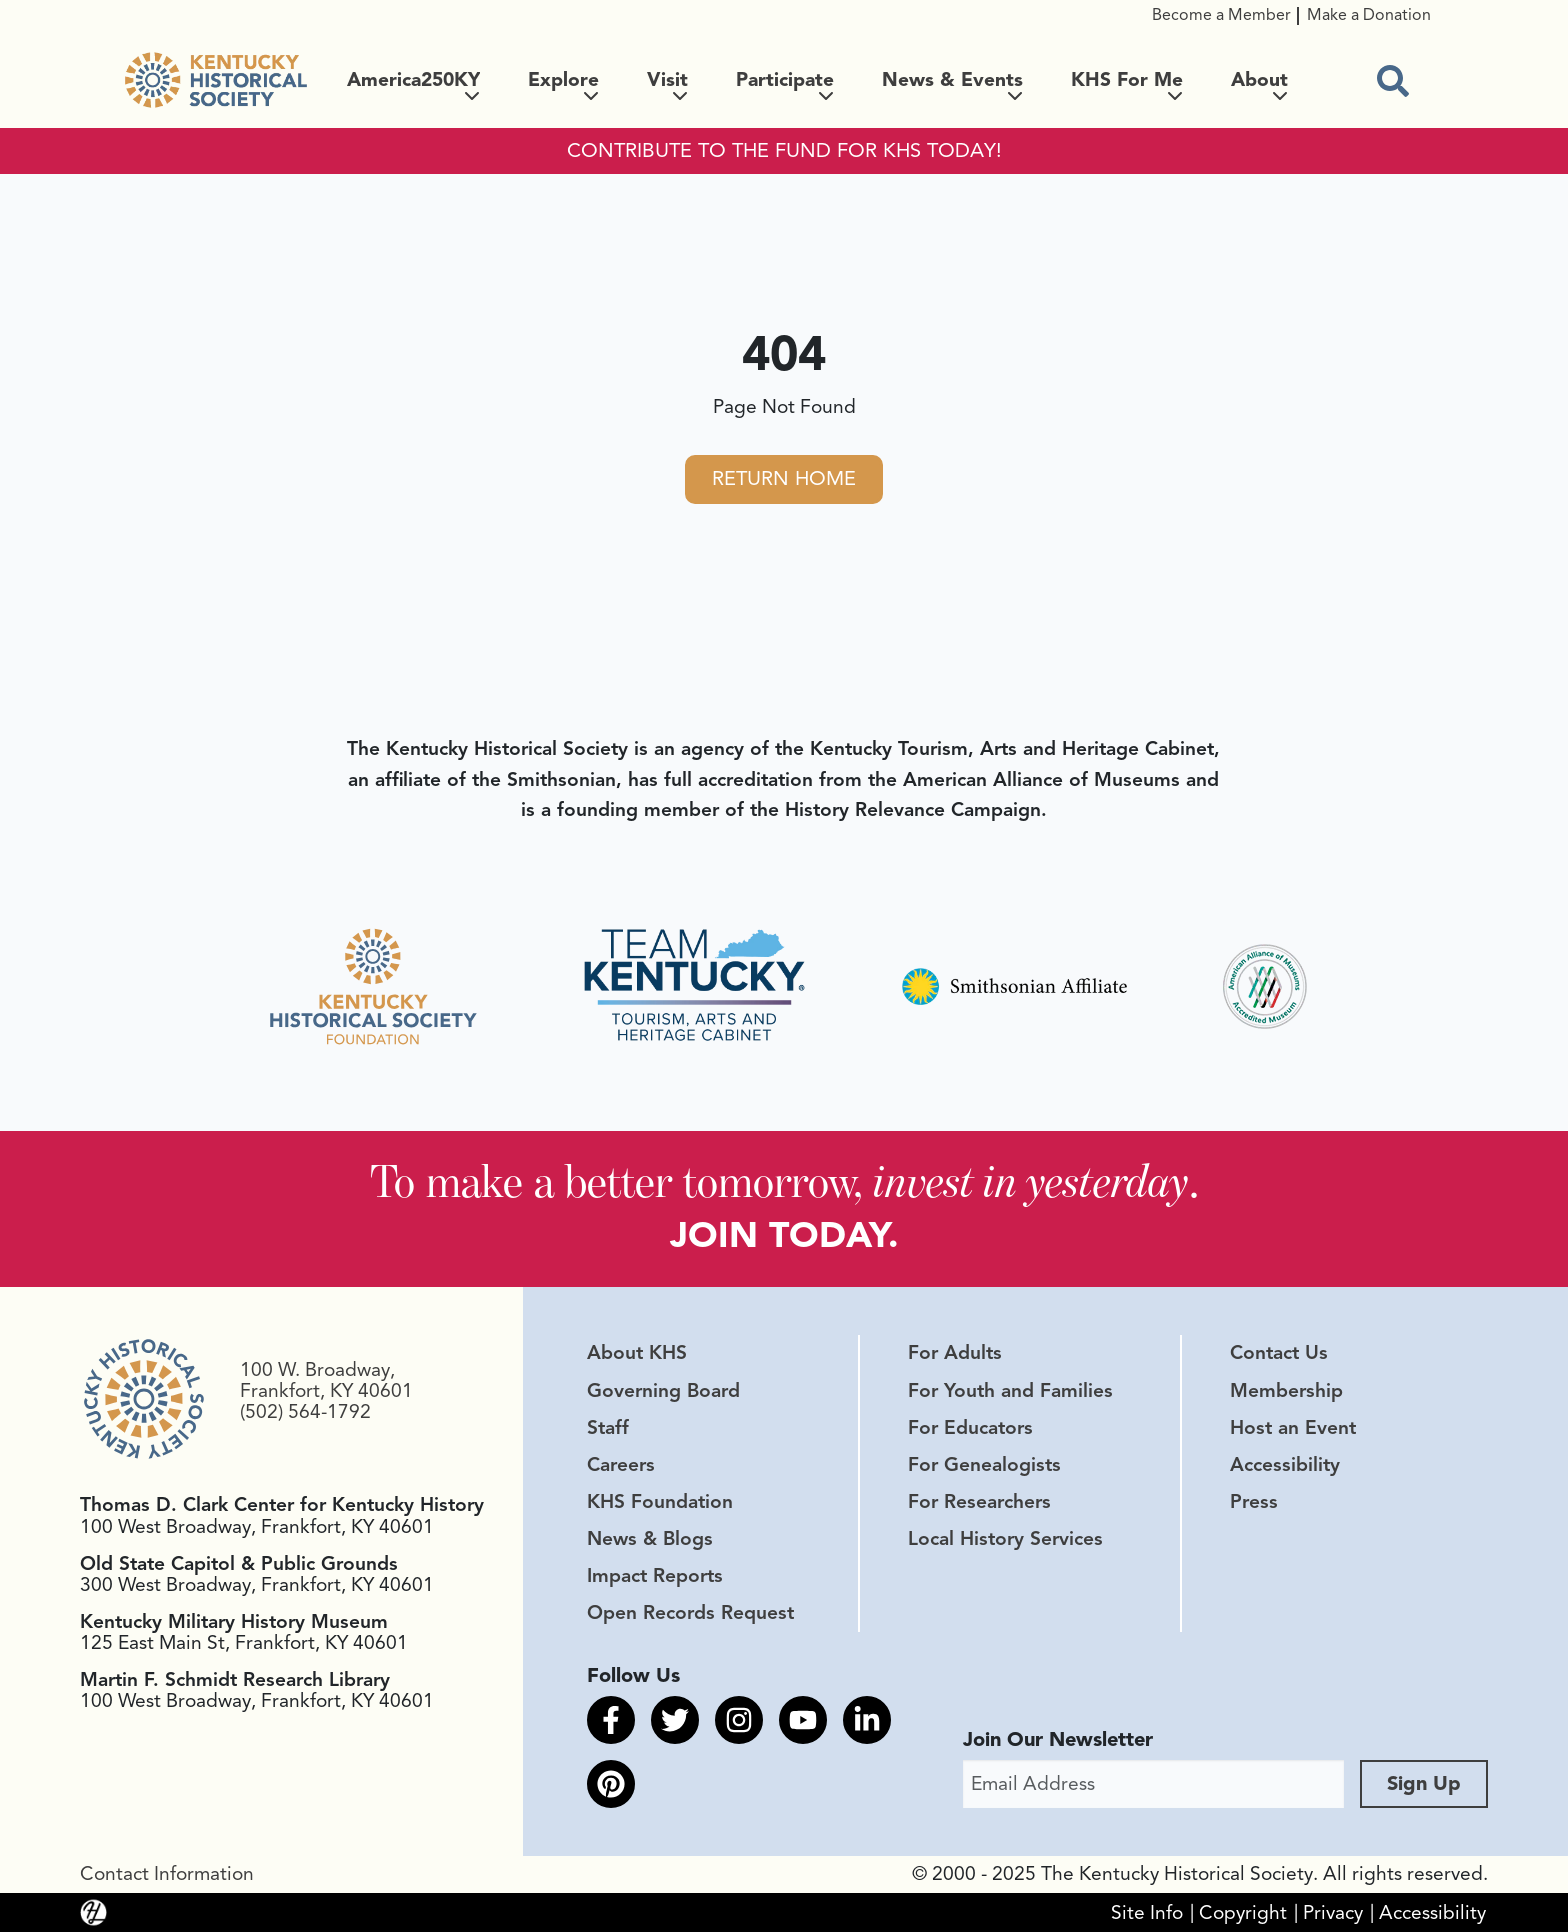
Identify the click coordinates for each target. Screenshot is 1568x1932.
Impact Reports (655, 1576)
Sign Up (1424, 1783)
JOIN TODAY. (784, 1235)
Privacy (1333, 1913)
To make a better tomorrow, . (784, 1180)
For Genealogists (984, 1465)
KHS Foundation (660, 1502)
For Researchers (979, 1502)
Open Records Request (690, 1613)
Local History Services (1005, 1539)
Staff (608, 1428)
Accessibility (1285, 1465)
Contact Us (1279, 1354)
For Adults (955, 1354)
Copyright (1243, 1913)
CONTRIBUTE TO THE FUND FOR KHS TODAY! (784, 151)
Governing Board (663, 1391)
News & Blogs (650, 1539)
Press (1254, 1502)
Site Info (1147, 1913)
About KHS (637, 1354)
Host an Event (1293, 1428)
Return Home (784, 478)
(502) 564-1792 (305, 1412)
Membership (1286, 1391)
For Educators (970, 1428)
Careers (621, 1465)
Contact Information (167, 1874)
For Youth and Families (1010, 1391)
